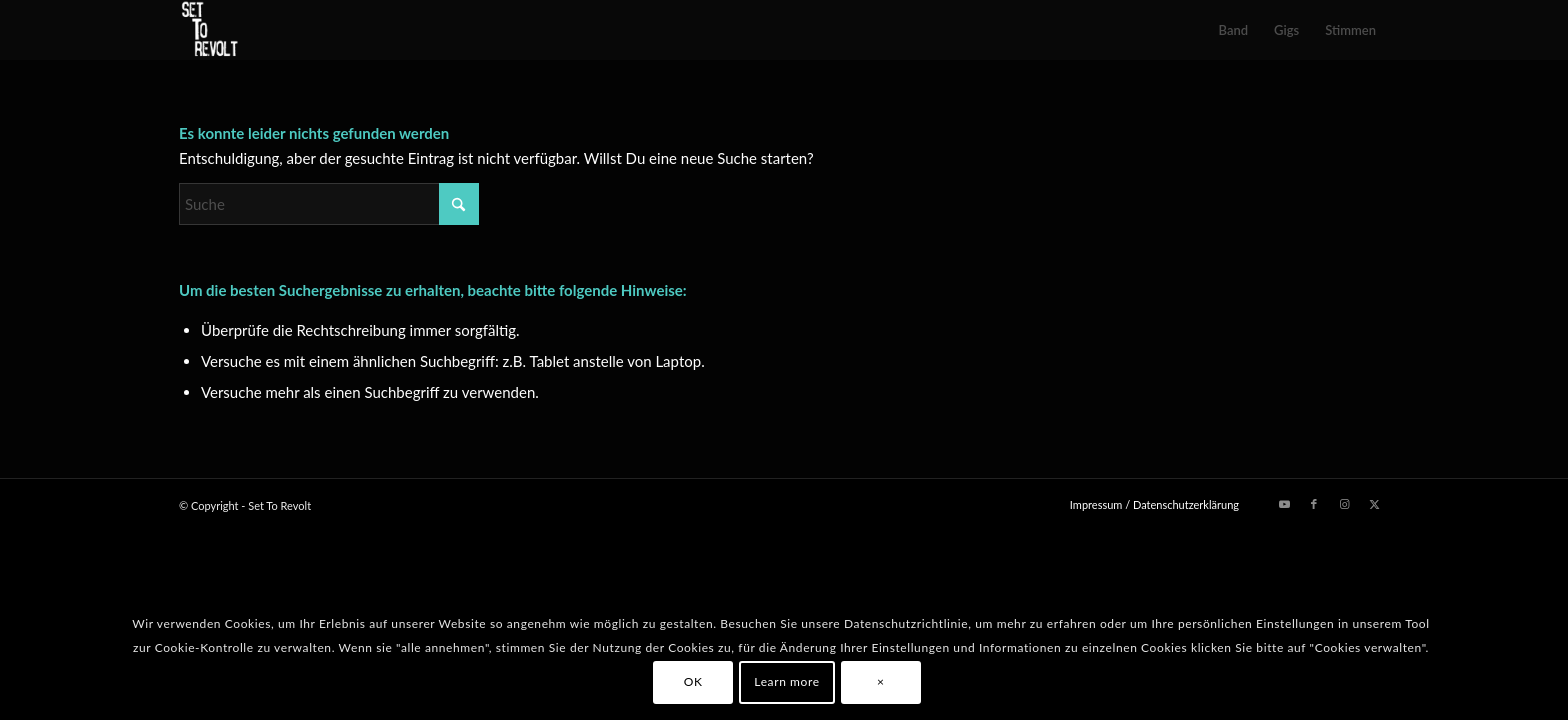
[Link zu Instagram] (1344, 504)
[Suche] (329, 204)
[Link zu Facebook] (1314, 504)
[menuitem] (1234, 30)
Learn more (786, 681)
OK (693, 681)
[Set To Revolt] (209, 30)
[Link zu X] (1374, 504)
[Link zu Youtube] (1284, 504)
